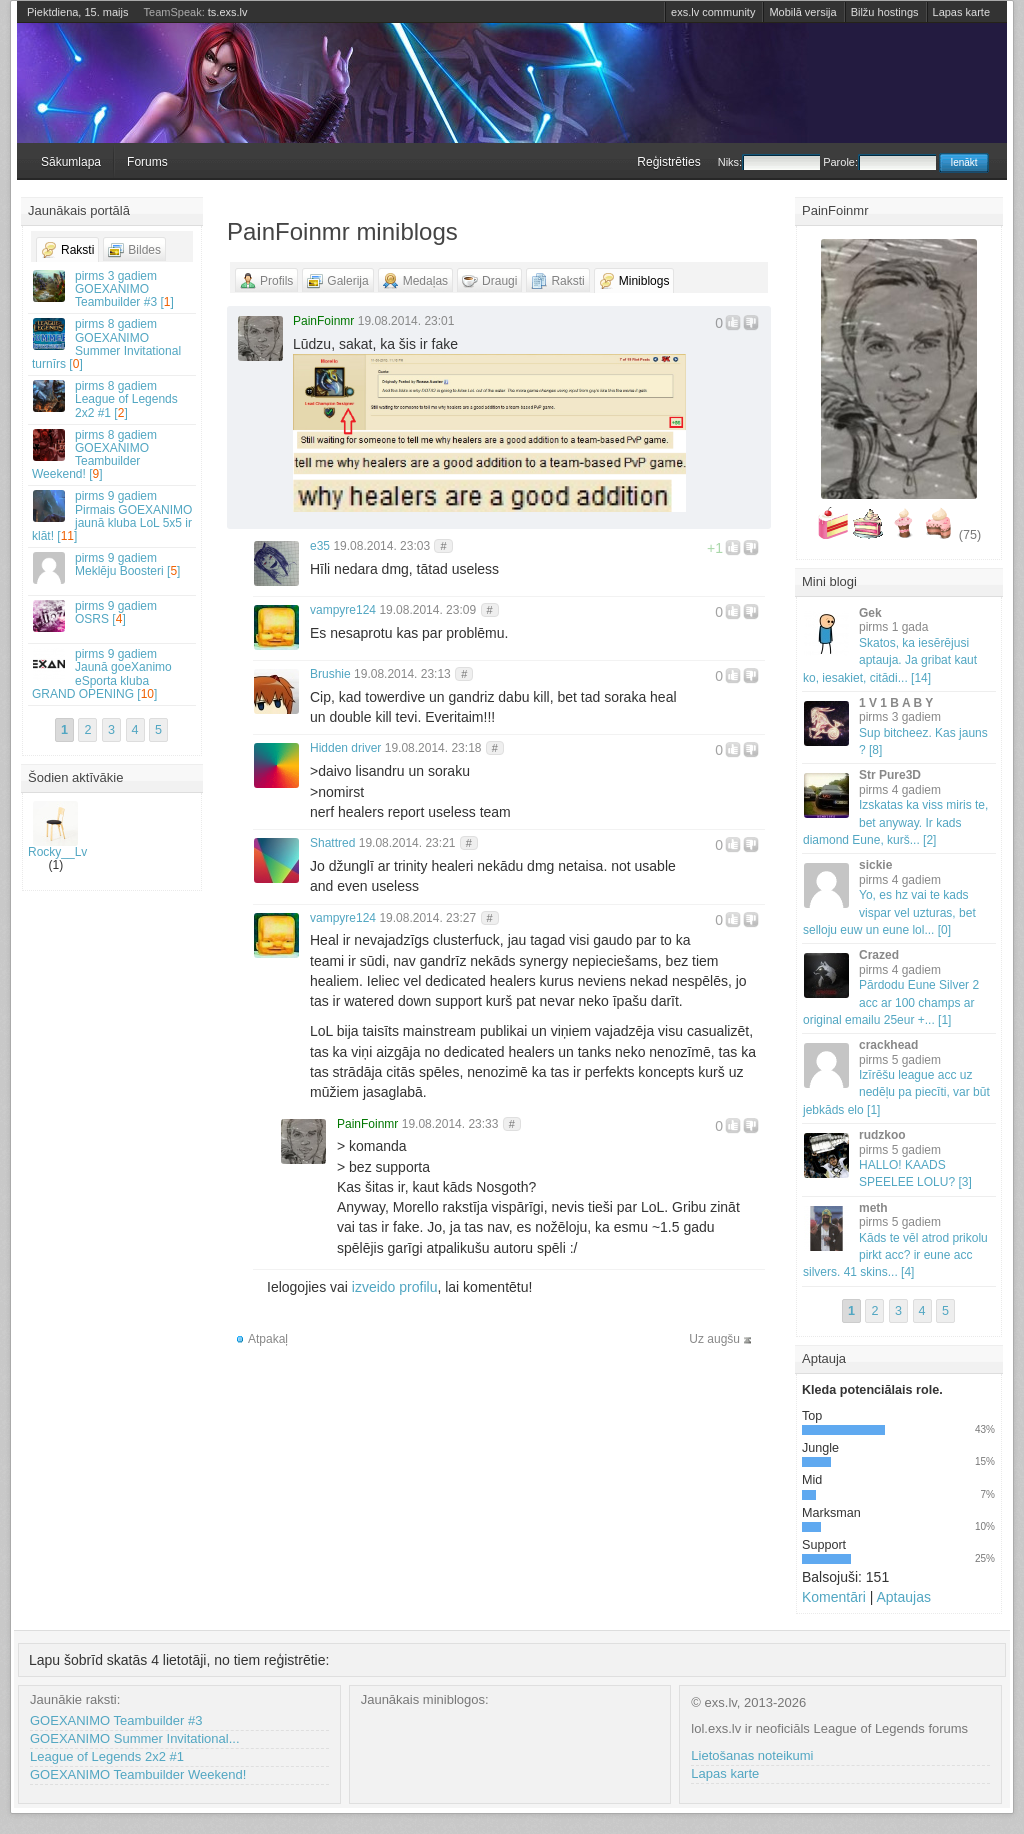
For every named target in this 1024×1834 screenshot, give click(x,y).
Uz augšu (714, 1339)
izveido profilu (395, 1287)
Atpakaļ (268, 1339)
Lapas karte (961, 12)
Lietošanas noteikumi (752, 1755)
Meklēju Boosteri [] (113, 567)
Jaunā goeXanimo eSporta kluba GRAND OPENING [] (113, 674)
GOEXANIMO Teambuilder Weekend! (138, 1774)
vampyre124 (343, 610)
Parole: (879, 162)
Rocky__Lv (57, 830)
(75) (970, 535)
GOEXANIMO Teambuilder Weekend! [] (113, 455)
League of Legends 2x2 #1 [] (113, 399)
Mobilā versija (802, 12)
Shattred (332, 843)
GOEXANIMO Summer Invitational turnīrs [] (113, 344)
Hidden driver (345, 748)
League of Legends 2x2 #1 (107, 1756)
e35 (320, 546)
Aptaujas (903, 1597)
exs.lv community (713, 12)
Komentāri (834, 1597)
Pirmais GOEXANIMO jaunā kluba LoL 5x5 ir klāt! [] (113, 516)
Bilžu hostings (885, 12)
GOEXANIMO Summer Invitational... (135, 1738)
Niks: (769, 162)
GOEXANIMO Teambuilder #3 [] (113, 289)
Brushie (330, 674)
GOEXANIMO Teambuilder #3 (116, 1720)
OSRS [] (113, 615)
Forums (147, 162)
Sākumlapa (71, 162)
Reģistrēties (668, 162)
